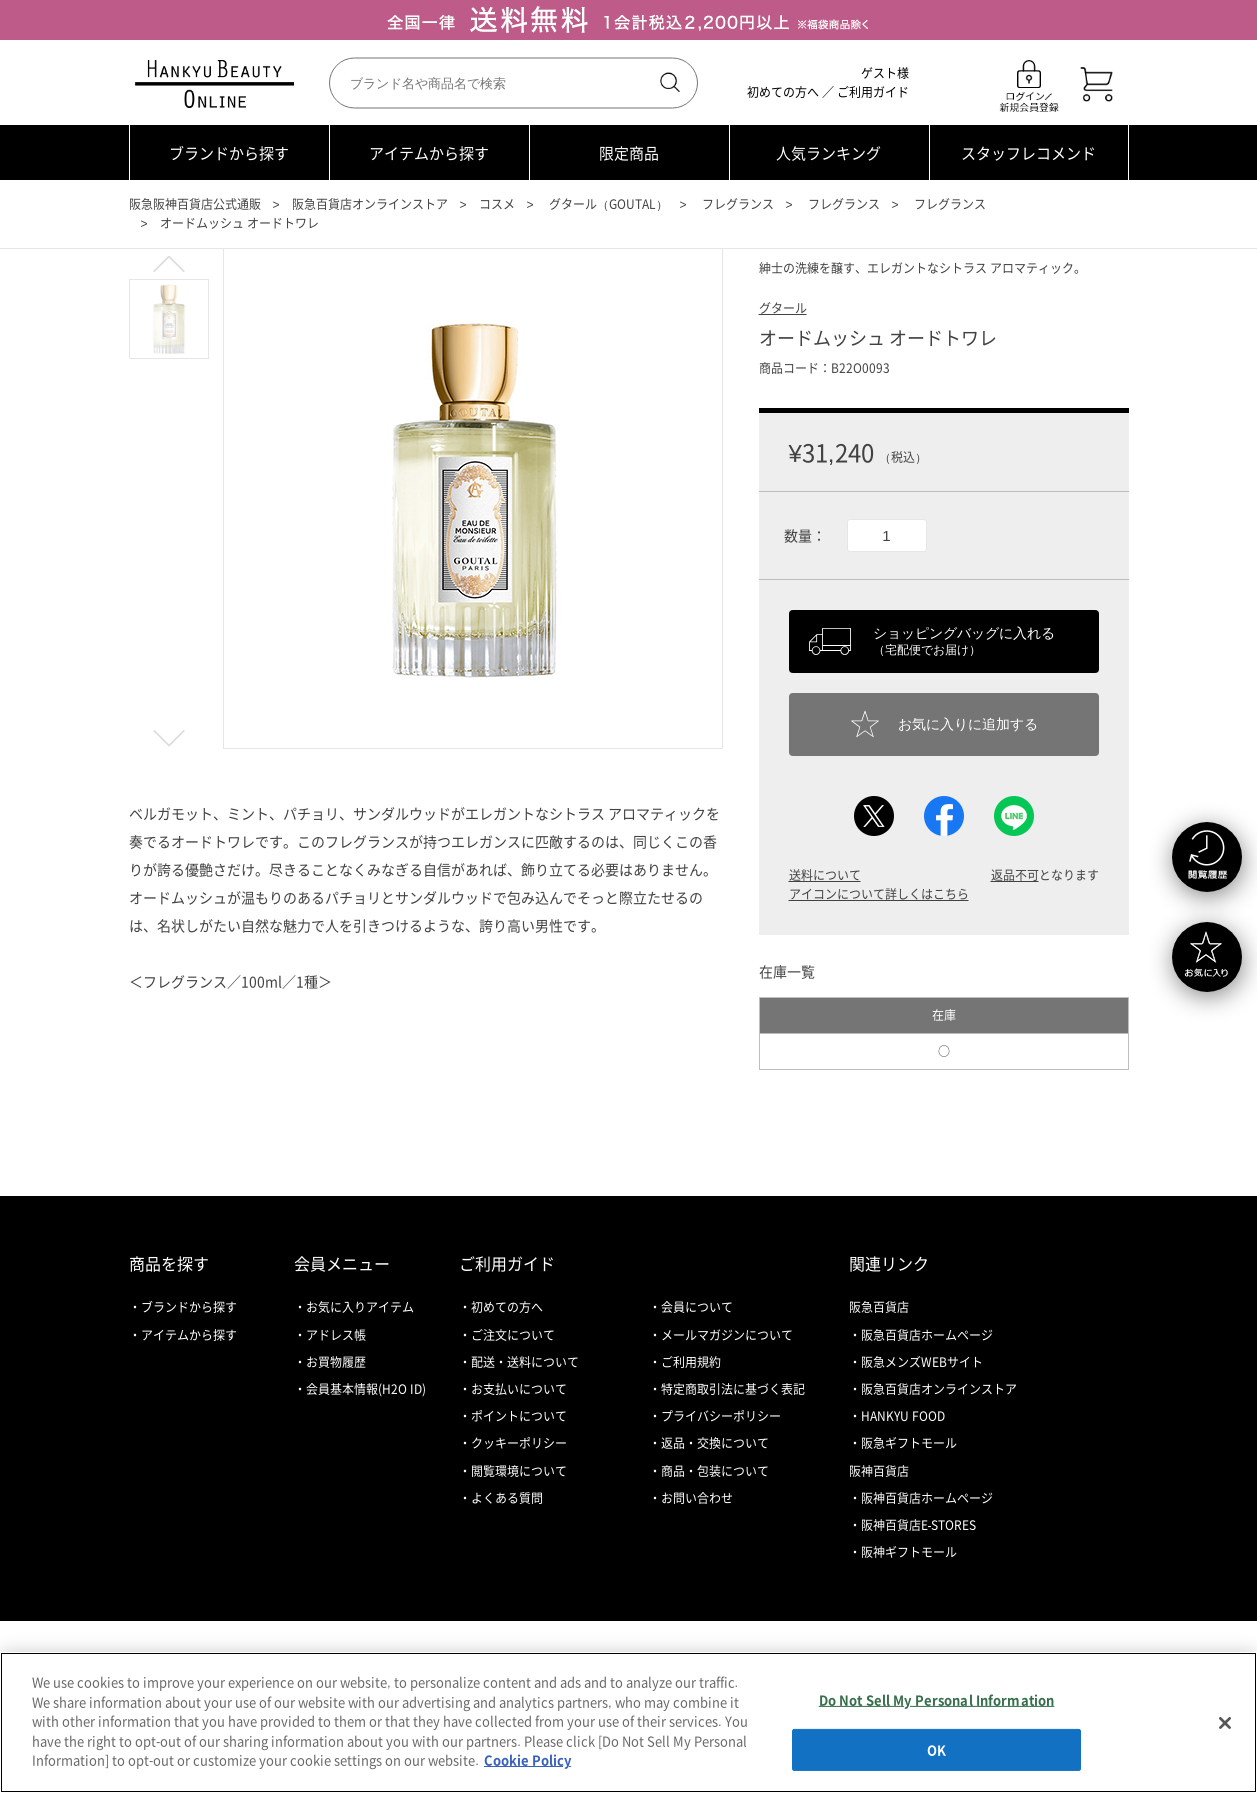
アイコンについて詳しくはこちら (879, 894)
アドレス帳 (336, 1335)
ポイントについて (519, 1416)
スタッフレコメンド (1028, 153)
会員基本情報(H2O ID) (366, 1389)
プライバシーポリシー (721, 1416)
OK (936, 1749)
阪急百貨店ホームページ (927, 1335)
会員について (697, 1307)
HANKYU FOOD (903, 1416)
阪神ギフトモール (909, 1552)
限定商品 (629, 153)
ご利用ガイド (873, 92)
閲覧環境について (519, 1471)
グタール (783, 308)
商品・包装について (715, 1471)
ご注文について (513, 1335)
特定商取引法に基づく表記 (733, 1389)
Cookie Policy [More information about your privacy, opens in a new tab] (527, 1759)
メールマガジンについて (727, 1335)
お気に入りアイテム (360, 1307)
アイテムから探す (429, 153)
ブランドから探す (229, 153)
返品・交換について (715, 1443)
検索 (668, 83)
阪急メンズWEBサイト (922, 1362)
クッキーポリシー (519, 1443)
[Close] (1225, 1723)
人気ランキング (828, 153)
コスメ (497, 204)
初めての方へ (783, 92)
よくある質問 (507, 1498)
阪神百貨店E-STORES (919, 1525)
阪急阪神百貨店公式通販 (195, 204)
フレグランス (738, 204)
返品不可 (1015, 875)
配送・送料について (525, 1362)
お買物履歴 (336, 1362)
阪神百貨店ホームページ (927, 1498)
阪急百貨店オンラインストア (370, 204)
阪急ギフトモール (909, 1443)
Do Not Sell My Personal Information (937, 1699)
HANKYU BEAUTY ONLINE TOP (218, 84)
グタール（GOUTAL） (608, 204)
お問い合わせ (697, 1498)
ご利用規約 (691, 1362)
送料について (825, 875)
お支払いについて (519, 1389)
